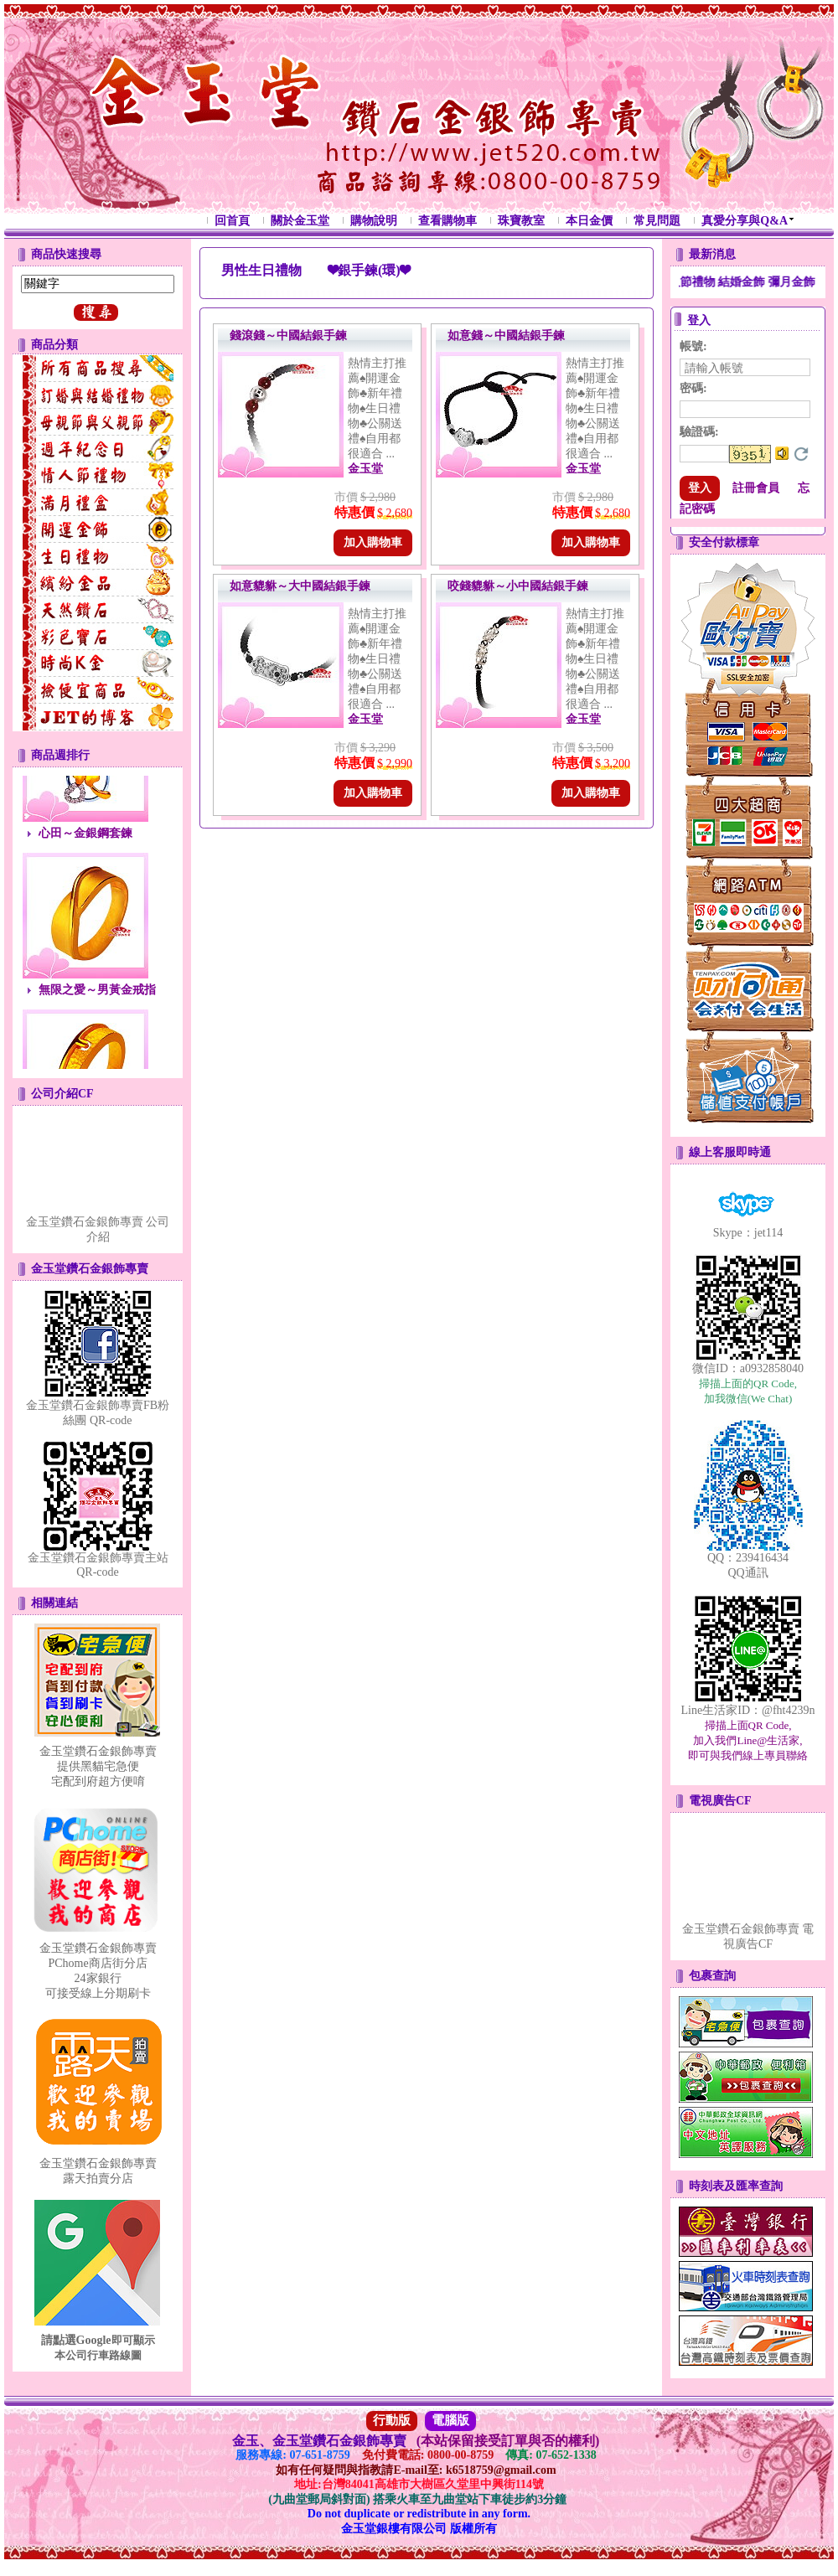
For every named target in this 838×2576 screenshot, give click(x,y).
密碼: (693, 388)
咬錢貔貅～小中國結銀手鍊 (517, 586)
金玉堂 (365, 468)
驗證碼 (699, 432)
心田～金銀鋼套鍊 (85, 841)
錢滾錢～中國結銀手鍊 (288, 335)
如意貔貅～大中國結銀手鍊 (300, 586)
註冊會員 (755, 488)
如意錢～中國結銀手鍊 (506, 335)
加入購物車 (373, 542)
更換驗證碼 (801, 454)
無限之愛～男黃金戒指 (97, 998)
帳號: (693, 346)
